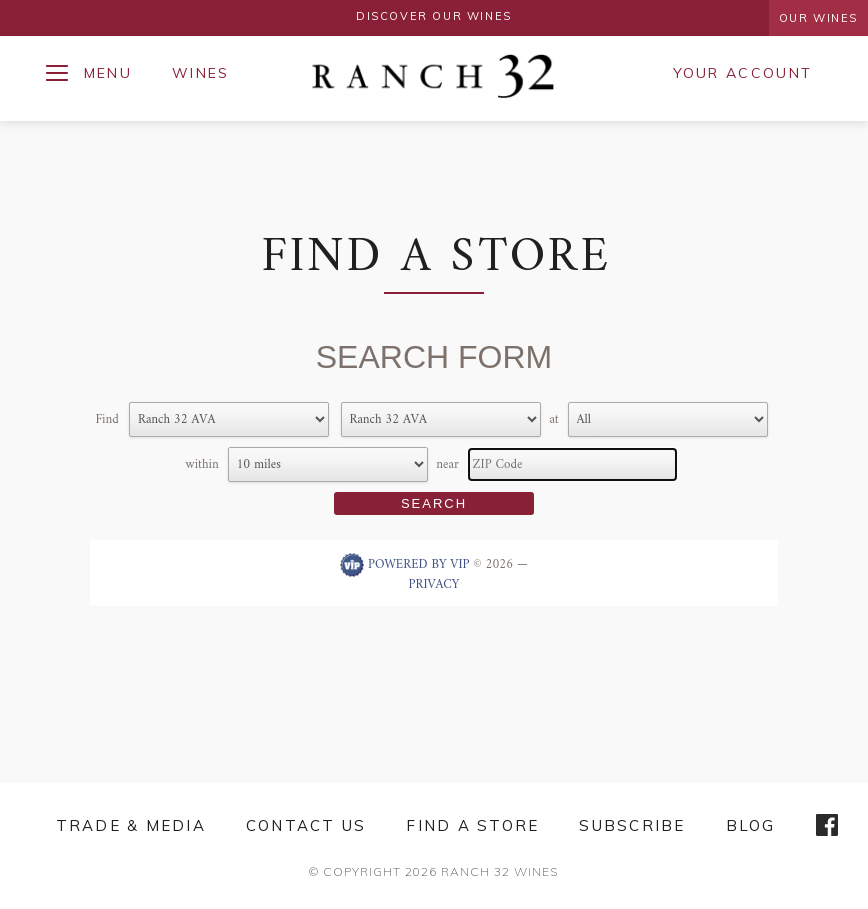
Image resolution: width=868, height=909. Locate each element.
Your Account (743, 73)
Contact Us (306, 825)
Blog (751, 825)
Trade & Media (131, 825)
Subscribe (632, 825)
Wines (201, 73)
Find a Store (472, 825)
